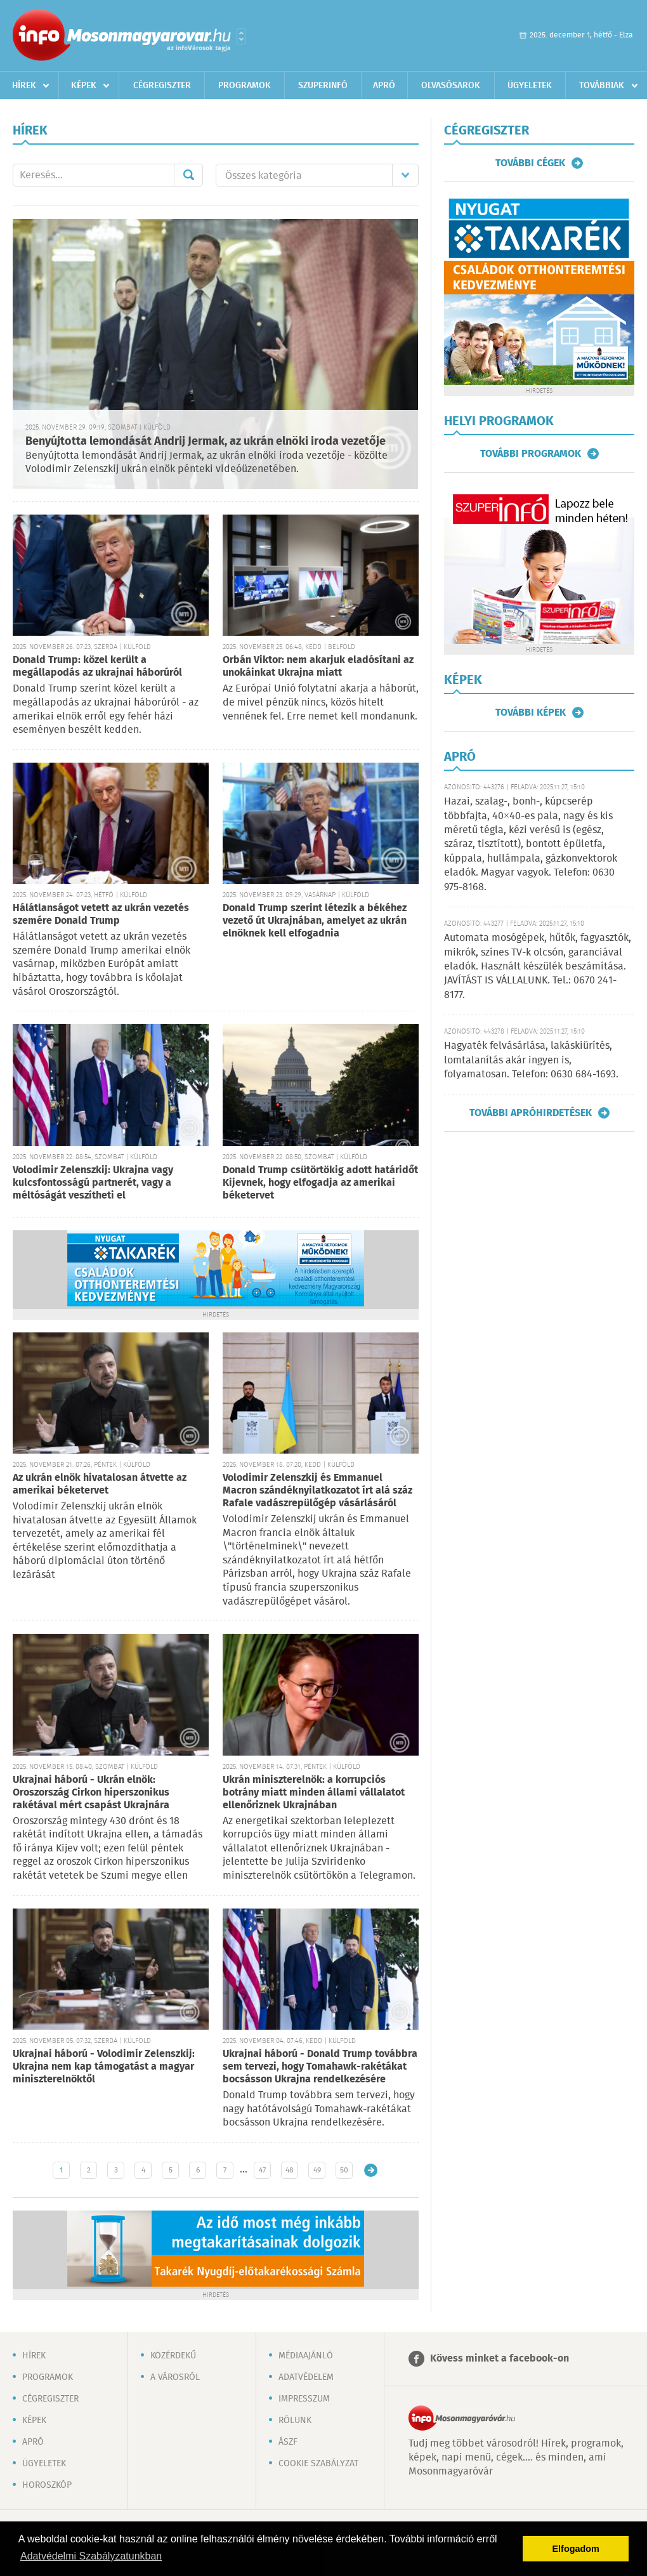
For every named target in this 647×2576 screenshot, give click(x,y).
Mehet (188, 175)
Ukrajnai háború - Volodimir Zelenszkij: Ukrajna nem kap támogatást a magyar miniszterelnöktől (104, 2066)
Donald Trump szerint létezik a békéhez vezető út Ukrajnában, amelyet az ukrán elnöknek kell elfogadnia (315, 921)
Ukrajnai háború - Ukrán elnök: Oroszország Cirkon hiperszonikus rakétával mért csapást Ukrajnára (91, 1792)
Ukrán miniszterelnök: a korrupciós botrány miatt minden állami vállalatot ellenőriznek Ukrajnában (314, 1792)
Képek (83, 86)
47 (262, 2170)
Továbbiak (601, 86)
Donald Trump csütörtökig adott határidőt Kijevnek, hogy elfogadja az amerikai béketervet (320, 1183)
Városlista (241, 36)
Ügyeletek (529, 86)
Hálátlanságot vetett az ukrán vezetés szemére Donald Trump (101, 914)
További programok (530, 453)
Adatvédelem (306, 2377)
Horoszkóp (47, 2485)
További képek (530, 712)
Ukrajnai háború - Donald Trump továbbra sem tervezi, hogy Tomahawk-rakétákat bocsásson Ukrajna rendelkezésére (320, 2066)
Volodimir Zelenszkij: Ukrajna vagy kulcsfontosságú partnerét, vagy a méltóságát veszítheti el (93, 1183)
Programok (244, 86)
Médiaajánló (305, 2356)
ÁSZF (287, 2442)
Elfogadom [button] (575, 2549)
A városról (175, 2377)
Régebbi (371, 2170)
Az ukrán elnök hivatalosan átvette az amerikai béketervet (99, 1484)
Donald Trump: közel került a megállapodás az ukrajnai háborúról (97, 666)
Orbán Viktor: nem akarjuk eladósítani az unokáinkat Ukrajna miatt (318, 666)
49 (317, 2170)
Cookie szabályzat (318, 2464)
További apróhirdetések (530, 1113)
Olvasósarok (450, 86)
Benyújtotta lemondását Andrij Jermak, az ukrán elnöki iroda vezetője (205, 441)
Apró (384, 86)
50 (344, 2170)
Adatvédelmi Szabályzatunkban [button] (91, 2556)
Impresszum (304, 2399)
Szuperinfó (323, 86)
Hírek (24, 86)
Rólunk (294, 2421)
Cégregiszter (162, 86)
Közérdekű (173, 2356)
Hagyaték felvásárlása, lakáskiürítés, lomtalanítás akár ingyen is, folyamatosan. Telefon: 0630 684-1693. (531, 1060)
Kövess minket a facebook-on (499, 2359)
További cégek (530, 163)
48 (289, 2170)
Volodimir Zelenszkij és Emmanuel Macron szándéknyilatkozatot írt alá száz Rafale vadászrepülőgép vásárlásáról (317, 1490)
